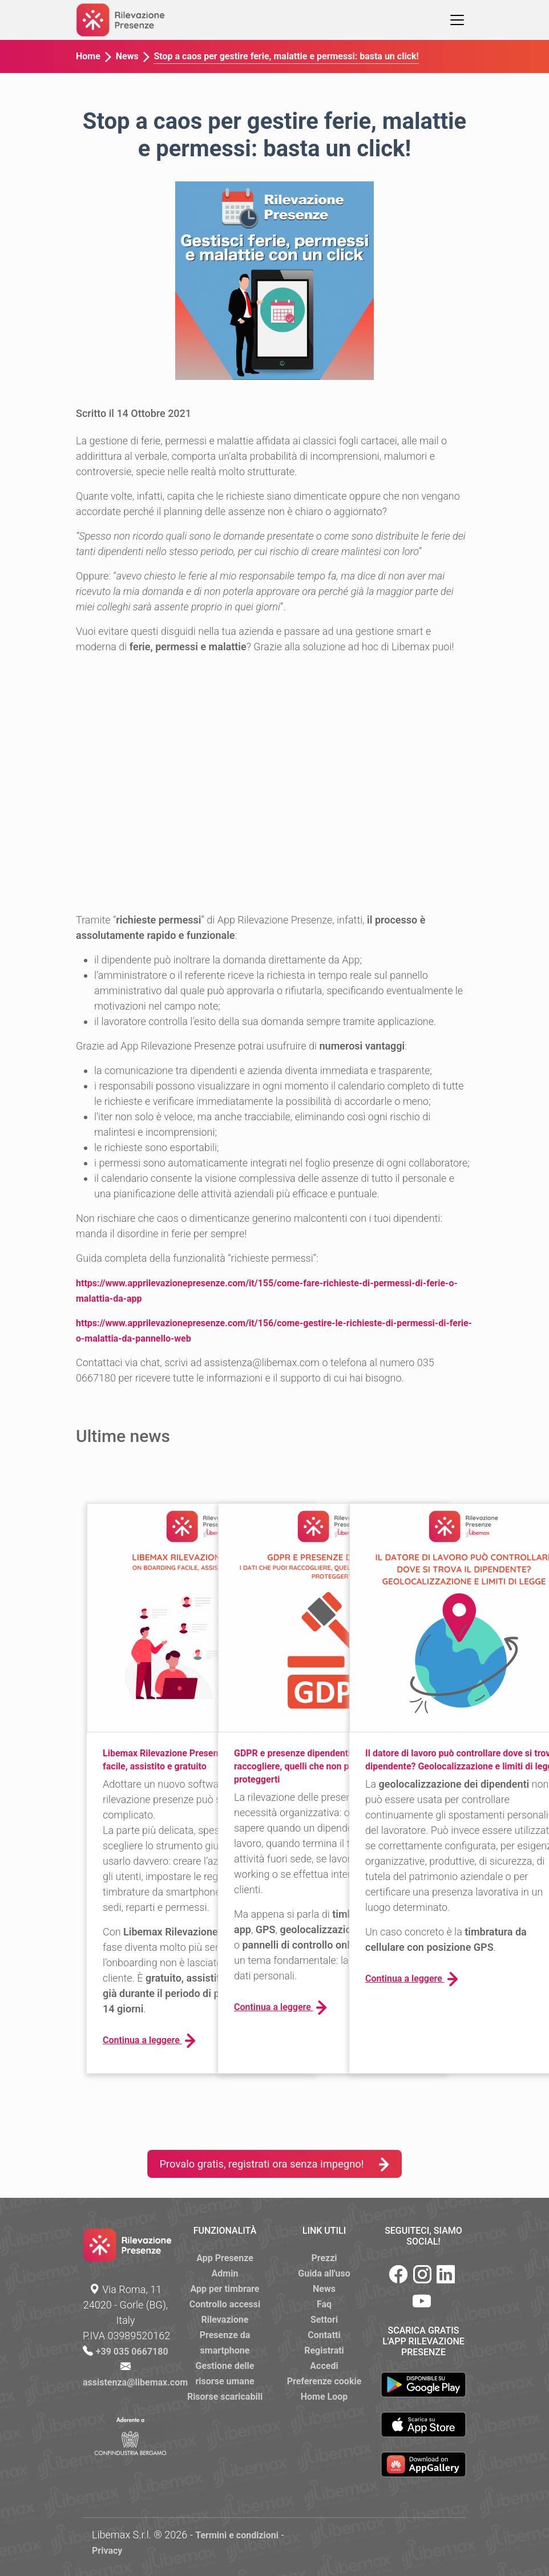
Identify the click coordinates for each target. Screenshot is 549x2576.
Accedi (324, 2365)
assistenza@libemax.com (135, 2382)
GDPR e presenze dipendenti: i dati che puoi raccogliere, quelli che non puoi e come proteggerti (323, 1766)
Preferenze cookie (324, 2381)
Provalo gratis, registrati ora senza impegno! (274, 2164)
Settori (324, 2319)
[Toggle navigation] (457, 20)
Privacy (107, 2550)
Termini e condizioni (236, 2535)
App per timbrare (225, 2288)
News (127, 56)
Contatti (324, 2335)
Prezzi (324, 2258)
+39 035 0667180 (132, 2351)
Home (88, 56)
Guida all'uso (324, 2273)
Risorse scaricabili (225, 2396)
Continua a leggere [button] (149, 2041)
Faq (324, 2304)
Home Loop (324, 2396)
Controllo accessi (225, 2304)
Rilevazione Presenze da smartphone (225, 2335)
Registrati (324, 2350)
